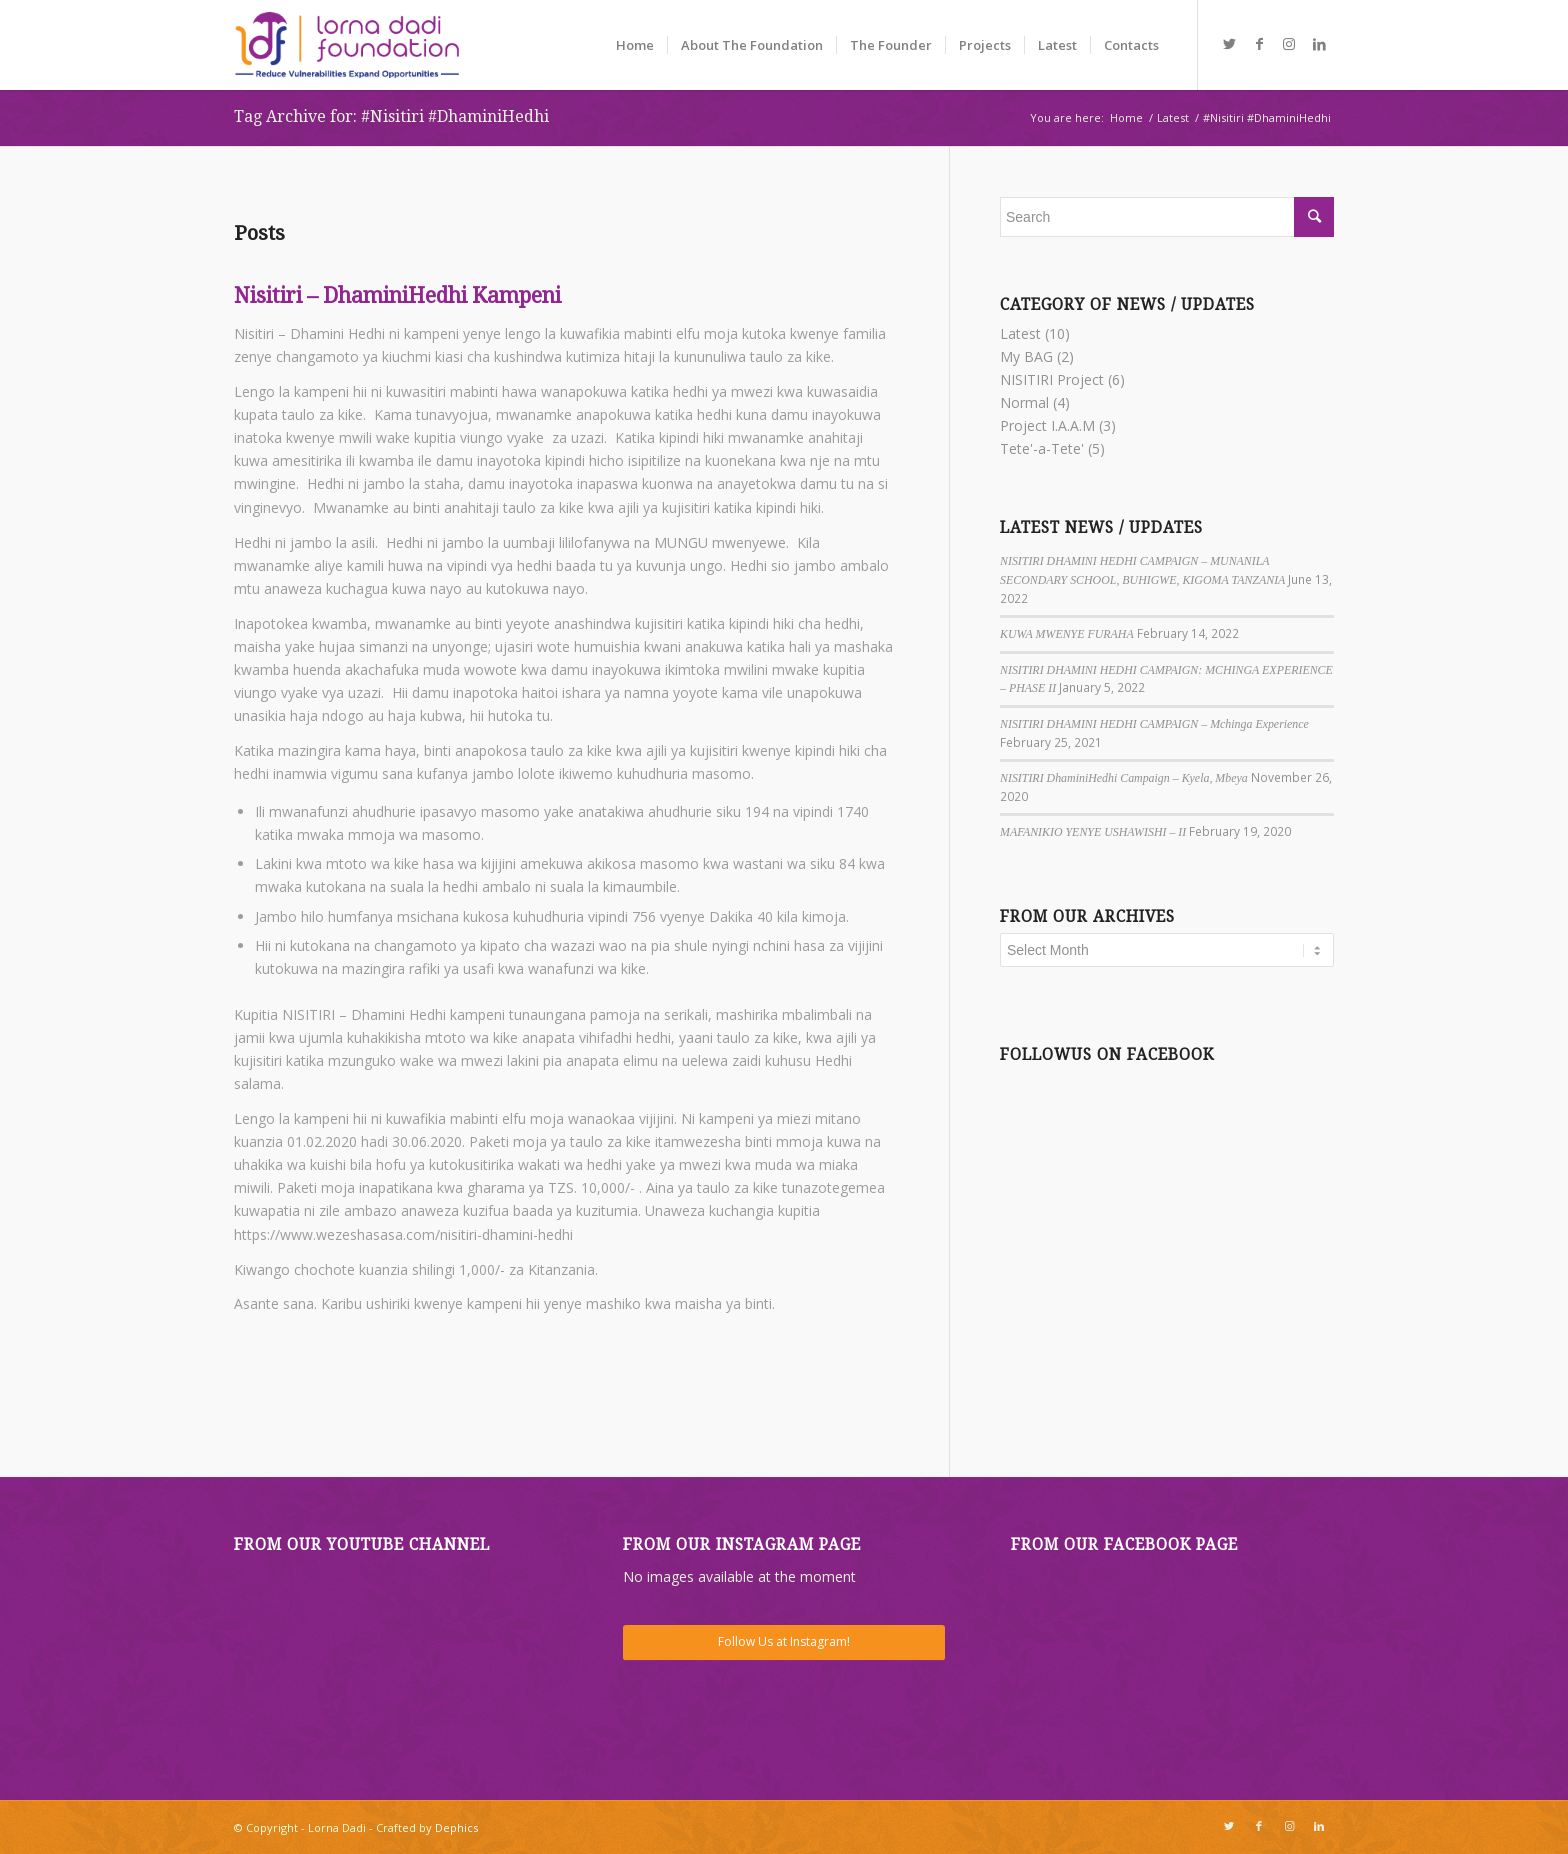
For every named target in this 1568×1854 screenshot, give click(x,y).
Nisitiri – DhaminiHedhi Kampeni (397, 295)
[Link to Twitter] (1229, 44)
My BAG (1026, 356)
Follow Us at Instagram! (784, 1641)
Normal (1024, 402)
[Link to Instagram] (1289, 44)
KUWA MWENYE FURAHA (1067, 634)
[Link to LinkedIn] (1319, 44)
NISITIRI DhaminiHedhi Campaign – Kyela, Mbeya (1124, 778)
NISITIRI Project (1052, 379)
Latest (1020, 333)
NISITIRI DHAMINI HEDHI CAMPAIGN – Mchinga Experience (1154, 724)
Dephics (456, 1827)
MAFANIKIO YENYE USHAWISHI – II (1093, 832)
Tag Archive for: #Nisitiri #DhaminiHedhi (391, 116)
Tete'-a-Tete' (1042, 448)
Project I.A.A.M (1047, 425)
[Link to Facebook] (1259, 44)
